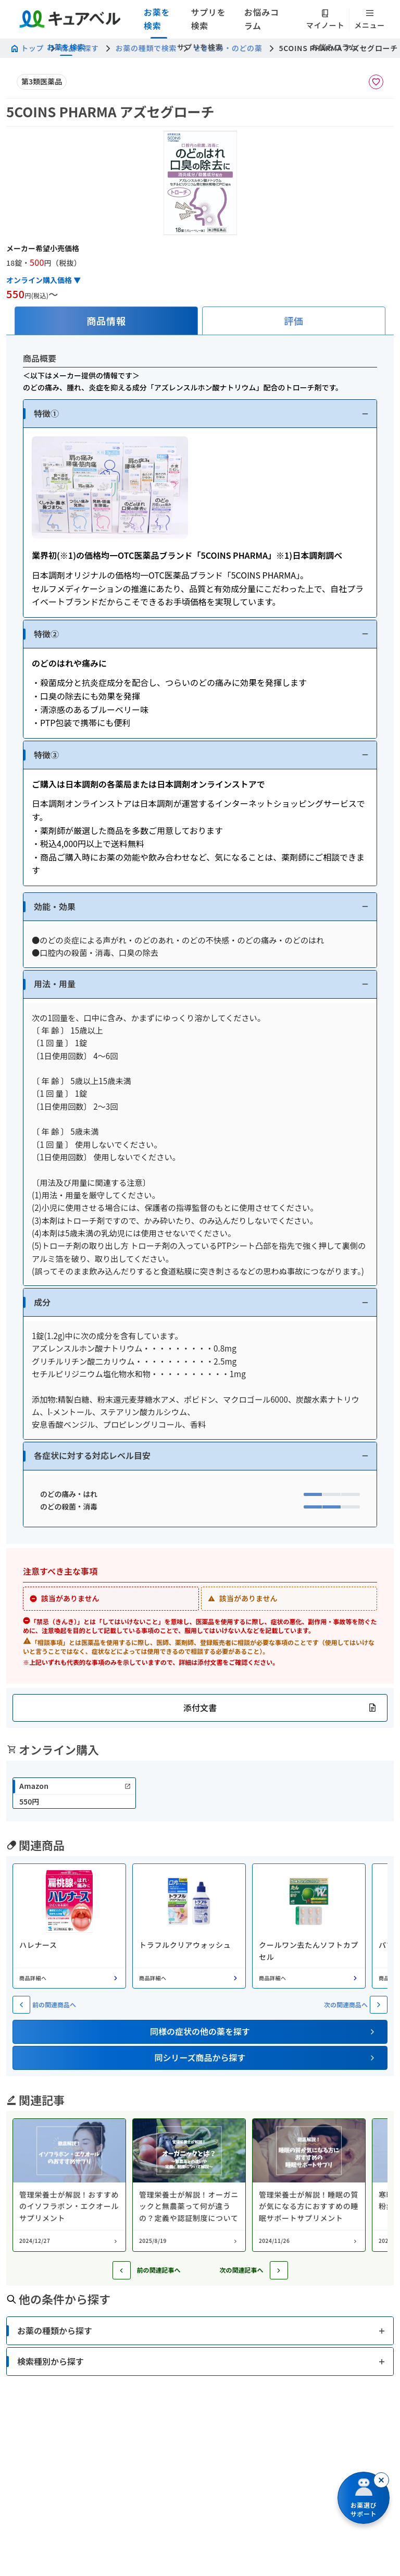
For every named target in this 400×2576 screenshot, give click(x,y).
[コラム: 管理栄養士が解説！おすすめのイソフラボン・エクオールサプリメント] (69, 2185)
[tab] (106, 320)
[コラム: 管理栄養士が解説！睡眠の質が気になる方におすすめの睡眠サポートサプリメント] (309, 2185)
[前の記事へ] (122, 2270)
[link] (74, 1793)
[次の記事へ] (279, 2270)
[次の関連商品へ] (379, 2005)
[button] (200, 413)
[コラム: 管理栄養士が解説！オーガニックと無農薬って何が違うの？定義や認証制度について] (189, 2185)
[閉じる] (381, 2480)
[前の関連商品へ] (21, 2005)
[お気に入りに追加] (376, 82)
